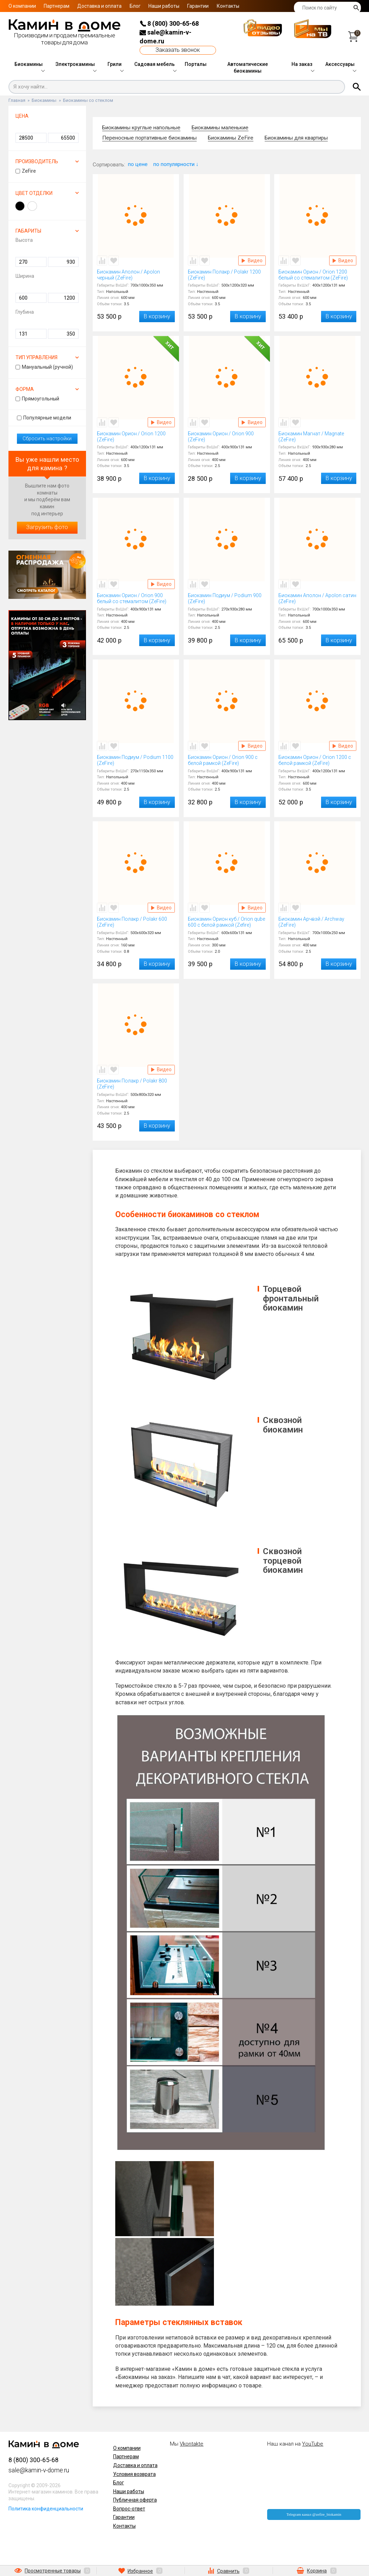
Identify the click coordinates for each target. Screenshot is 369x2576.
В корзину (157, 316)
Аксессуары (340, 64)
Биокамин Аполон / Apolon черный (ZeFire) (136, 275)
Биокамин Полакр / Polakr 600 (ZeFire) (136, 922)
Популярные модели (44, 418)
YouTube (312, 2444)
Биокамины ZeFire (230, 138)
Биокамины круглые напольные (141, 127)
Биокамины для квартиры (296, 138)
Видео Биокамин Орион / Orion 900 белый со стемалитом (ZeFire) (161, 584)
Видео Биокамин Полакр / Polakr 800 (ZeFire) (161, 1069)
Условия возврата (134, 2474)
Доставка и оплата (99, 6)
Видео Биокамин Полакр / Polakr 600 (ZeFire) (161, 907)
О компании (22, 6)
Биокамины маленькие (220, 127)
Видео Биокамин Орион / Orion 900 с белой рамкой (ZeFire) (252, 745)
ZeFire (26, 171)
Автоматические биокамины (247, 67)
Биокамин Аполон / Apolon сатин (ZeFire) (317, 599)
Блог (135, 6)
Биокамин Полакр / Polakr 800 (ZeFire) (136, 1084)
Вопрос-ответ (129, 2508)
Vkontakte (191, 2444)
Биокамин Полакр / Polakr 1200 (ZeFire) (227, 275)
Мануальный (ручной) (44, 367)
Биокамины (28, 64)
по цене (138, 164)
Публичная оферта (135, 2500)
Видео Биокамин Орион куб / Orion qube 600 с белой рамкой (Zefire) (252, 907)
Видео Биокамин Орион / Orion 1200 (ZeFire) (161, 422)
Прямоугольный (37, 398)
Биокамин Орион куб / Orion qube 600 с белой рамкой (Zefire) (227, 922)
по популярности (176, 164)
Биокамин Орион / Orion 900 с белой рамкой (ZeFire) (227, 760)
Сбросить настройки (47, 438)
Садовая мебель (154, 64)
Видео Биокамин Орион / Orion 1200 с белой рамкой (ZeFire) (343, 745)
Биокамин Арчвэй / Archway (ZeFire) (317, 922)
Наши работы (163, 6)
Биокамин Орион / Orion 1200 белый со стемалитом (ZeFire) (317, 275)
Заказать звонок (177, 50)
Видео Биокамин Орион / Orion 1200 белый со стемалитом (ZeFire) (343, 260)
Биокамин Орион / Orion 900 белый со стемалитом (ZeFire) (136, 599)
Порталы (196, 64)
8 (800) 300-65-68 (169, 23)
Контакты (228, 6)
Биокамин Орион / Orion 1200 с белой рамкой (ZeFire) (317, 760)
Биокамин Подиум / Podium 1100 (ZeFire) (136, 760)
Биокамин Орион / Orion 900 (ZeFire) (227, 437)
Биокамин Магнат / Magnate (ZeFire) (317, 437)
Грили (114, 64)
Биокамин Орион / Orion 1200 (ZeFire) (136, 437)
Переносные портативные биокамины (149, 138)
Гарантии (198, 6)
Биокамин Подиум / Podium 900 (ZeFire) (227, 599)
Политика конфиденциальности (45, 2508)
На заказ (301, 64)
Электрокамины (75, 64)
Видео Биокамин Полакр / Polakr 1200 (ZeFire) (252, 260)
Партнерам (56, 6)
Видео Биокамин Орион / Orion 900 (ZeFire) (252, 422)
